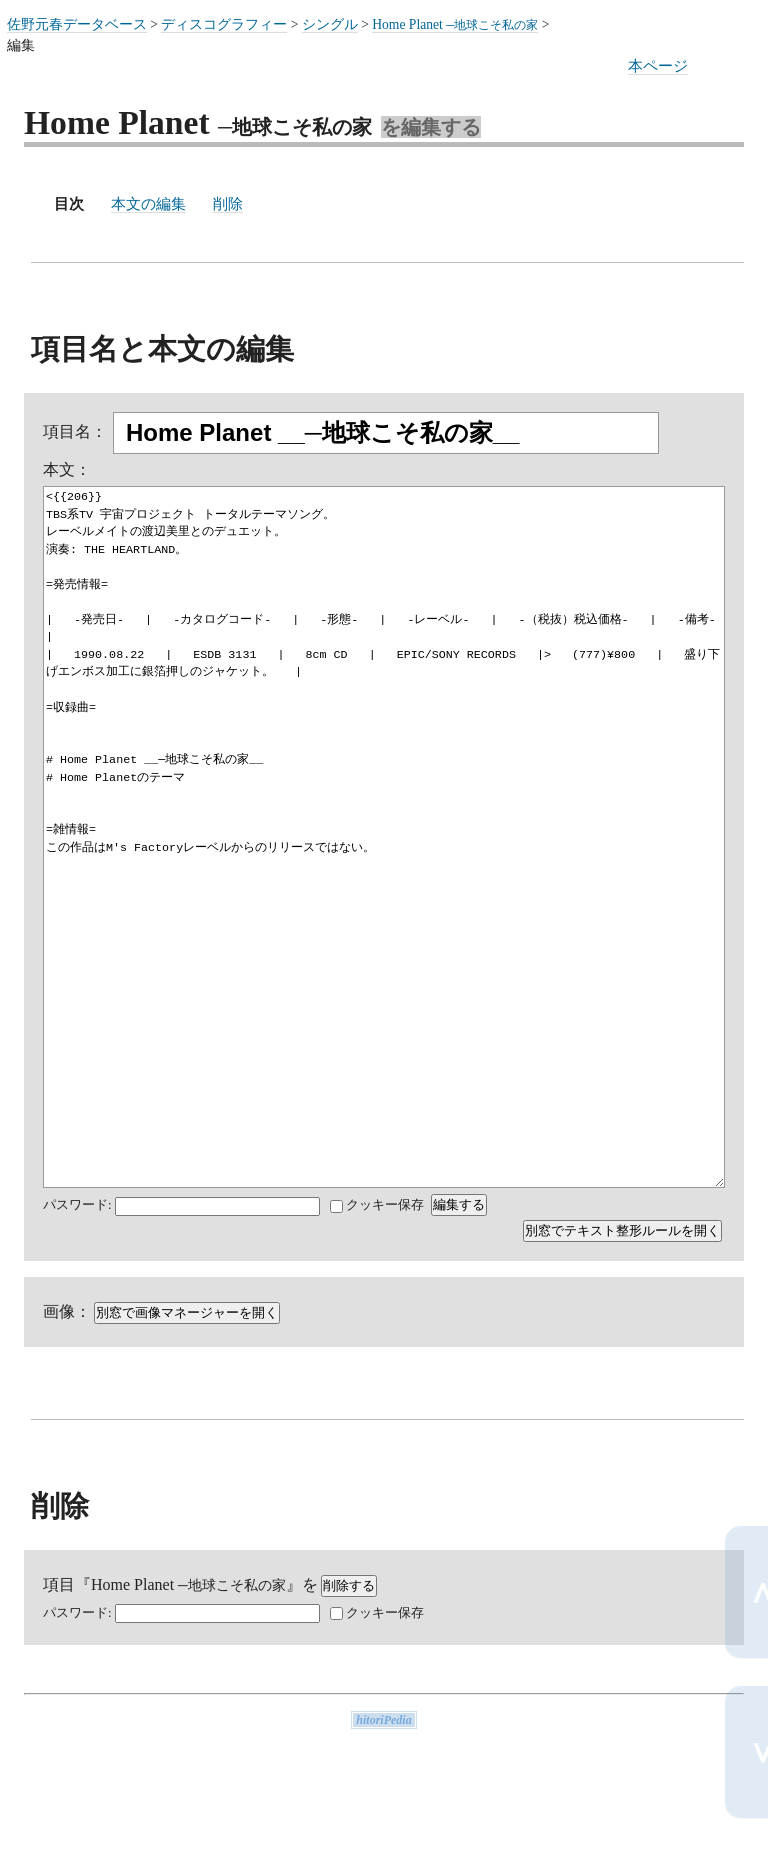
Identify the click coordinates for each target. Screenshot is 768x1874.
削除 (228, 203)
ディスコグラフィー (224, 24)
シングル (330, 24)
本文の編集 (148, 203)
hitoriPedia (383, 1720)
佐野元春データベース (77, 24)
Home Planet (455, 24)
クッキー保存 (377, 1205)
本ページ (658, 65)
